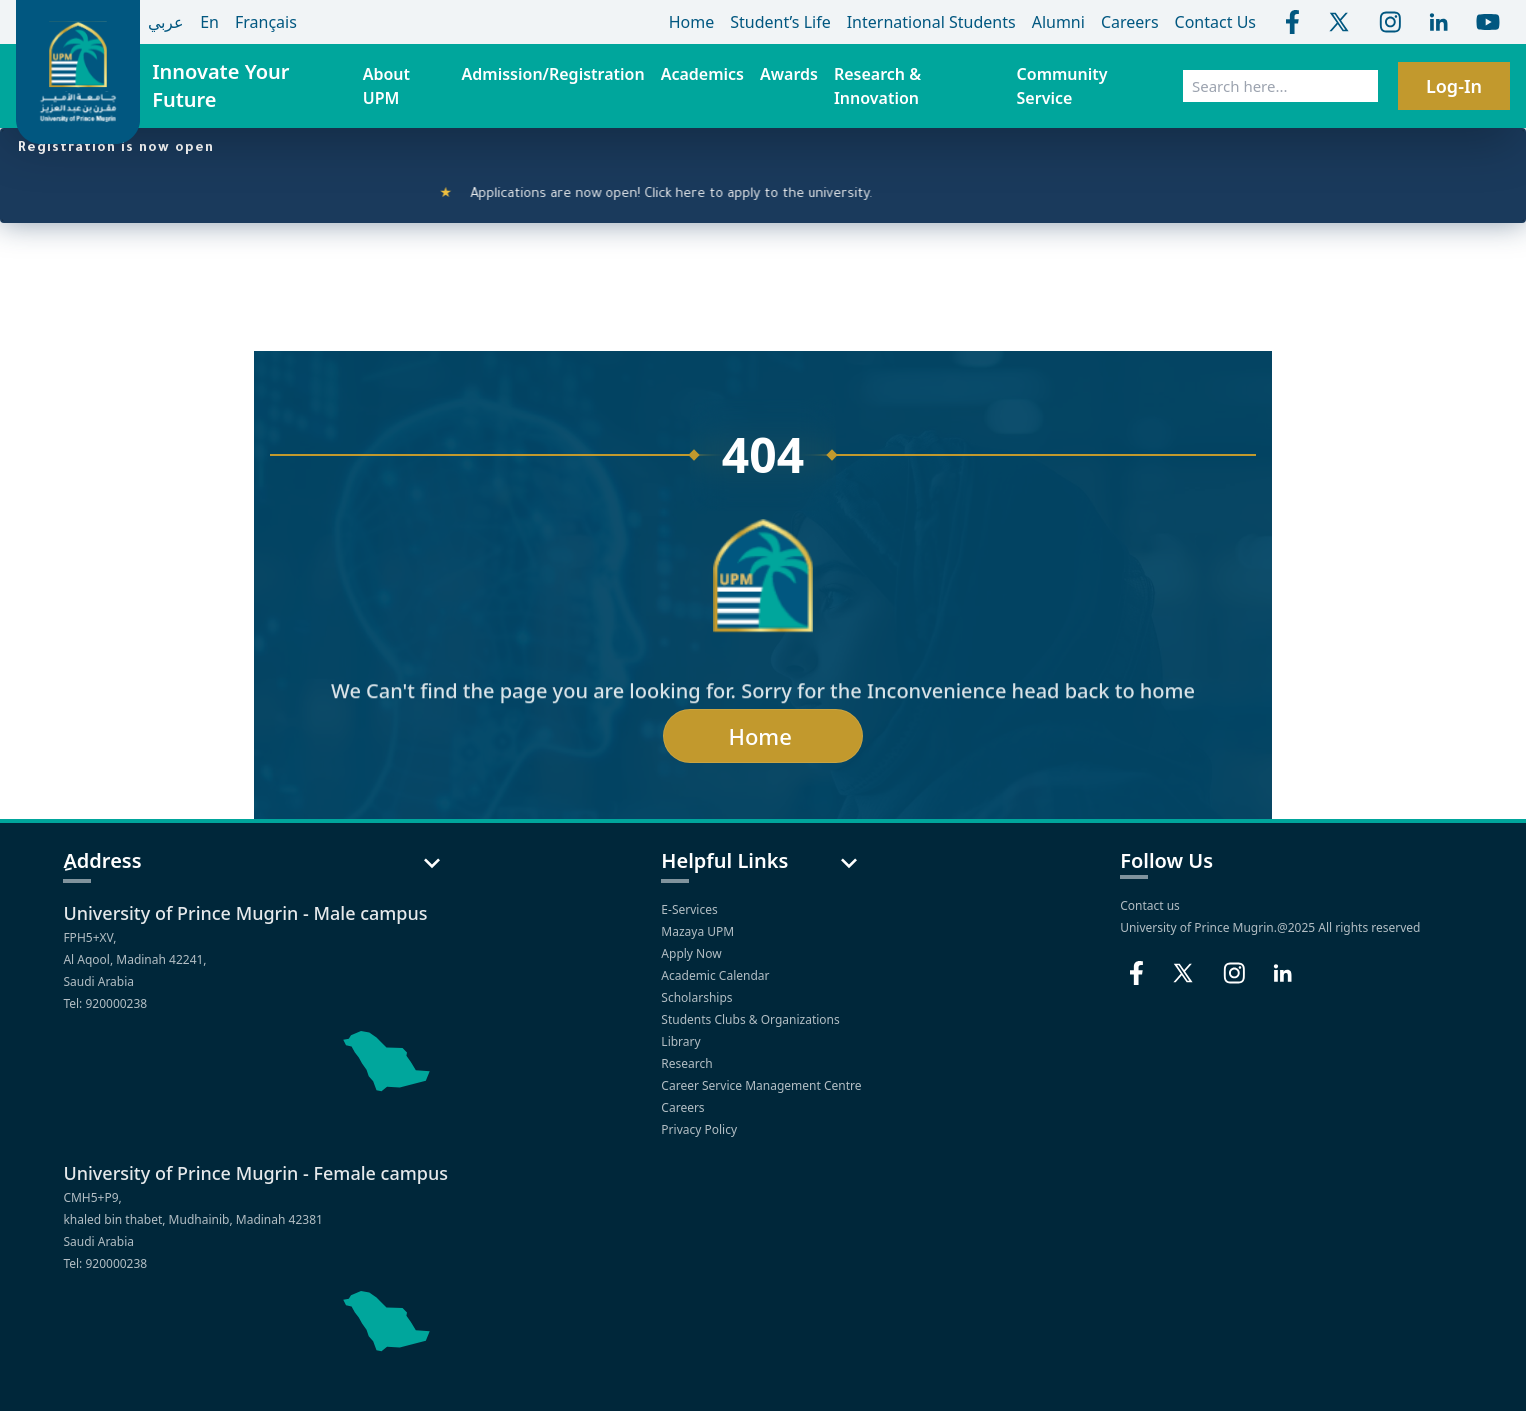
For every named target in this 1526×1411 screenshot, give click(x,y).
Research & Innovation (877, 86)
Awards (789, 74)
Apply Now (692, 953)
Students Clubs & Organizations (752, 1019)
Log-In (1454, 86)
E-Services (689, 909)
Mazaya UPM (697, 931)
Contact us (1150, 905)
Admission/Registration (553, 74)
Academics (702, 74)
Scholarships (698, 997)
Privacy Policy (700, 1129)
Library (682, 1041)
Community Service (1062, 86)
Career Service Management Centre (762, 1085)
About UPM (386, 86)
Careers (684, 1107)
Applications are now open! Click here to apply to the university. (666, 195)
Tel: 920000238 (105, 1003)
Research (688, 1063)
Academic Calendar (716, 975)
